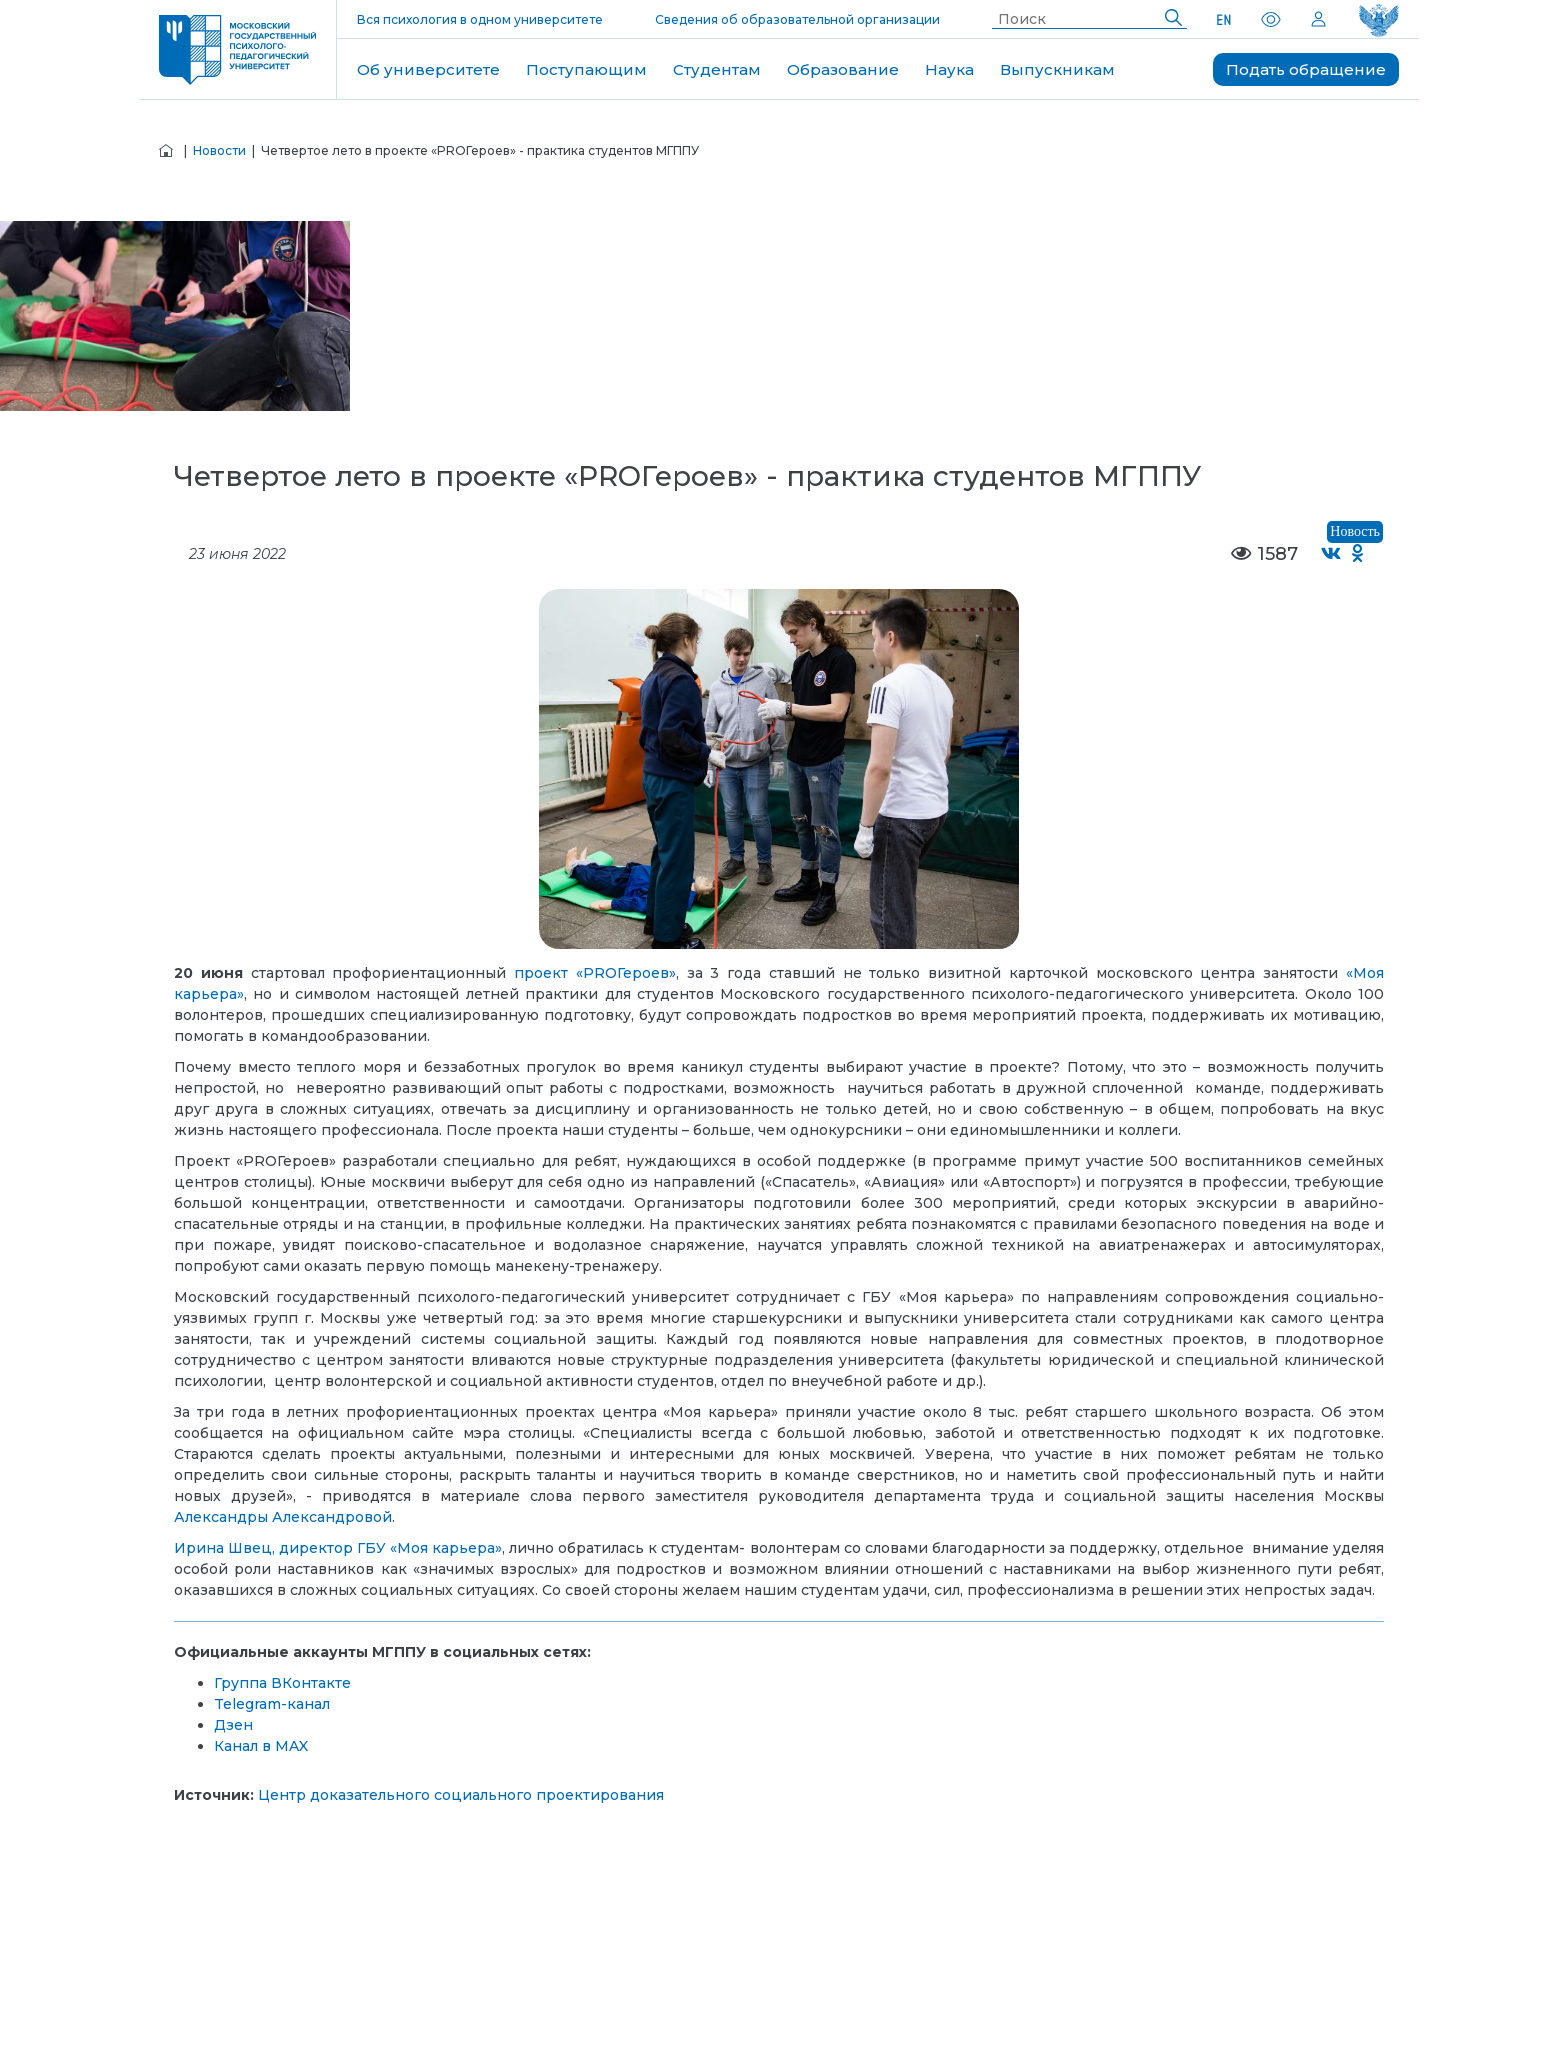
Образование (843, 69)
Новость (1355, 531)
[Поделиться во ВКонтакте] (1331, 554)
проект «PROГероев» (595, 973)
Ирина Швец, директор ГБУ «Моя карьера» (338, 1548)
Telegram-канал (272, 1704)
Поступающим (586, 69)
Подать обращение (1306, 69)
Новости (219, 150)
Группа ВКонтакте (282, 1683)
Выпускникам (1057, 69)
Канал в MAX (261, 1746)
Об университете (428, 69)
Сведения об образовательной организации (797, 19)
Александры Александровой (283, 1517)
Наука (949, 69)
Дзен (233, 1725)
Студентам (717, 69)
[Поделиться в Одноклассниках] (1358, 554)
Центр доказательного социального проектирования (461, 1795)
